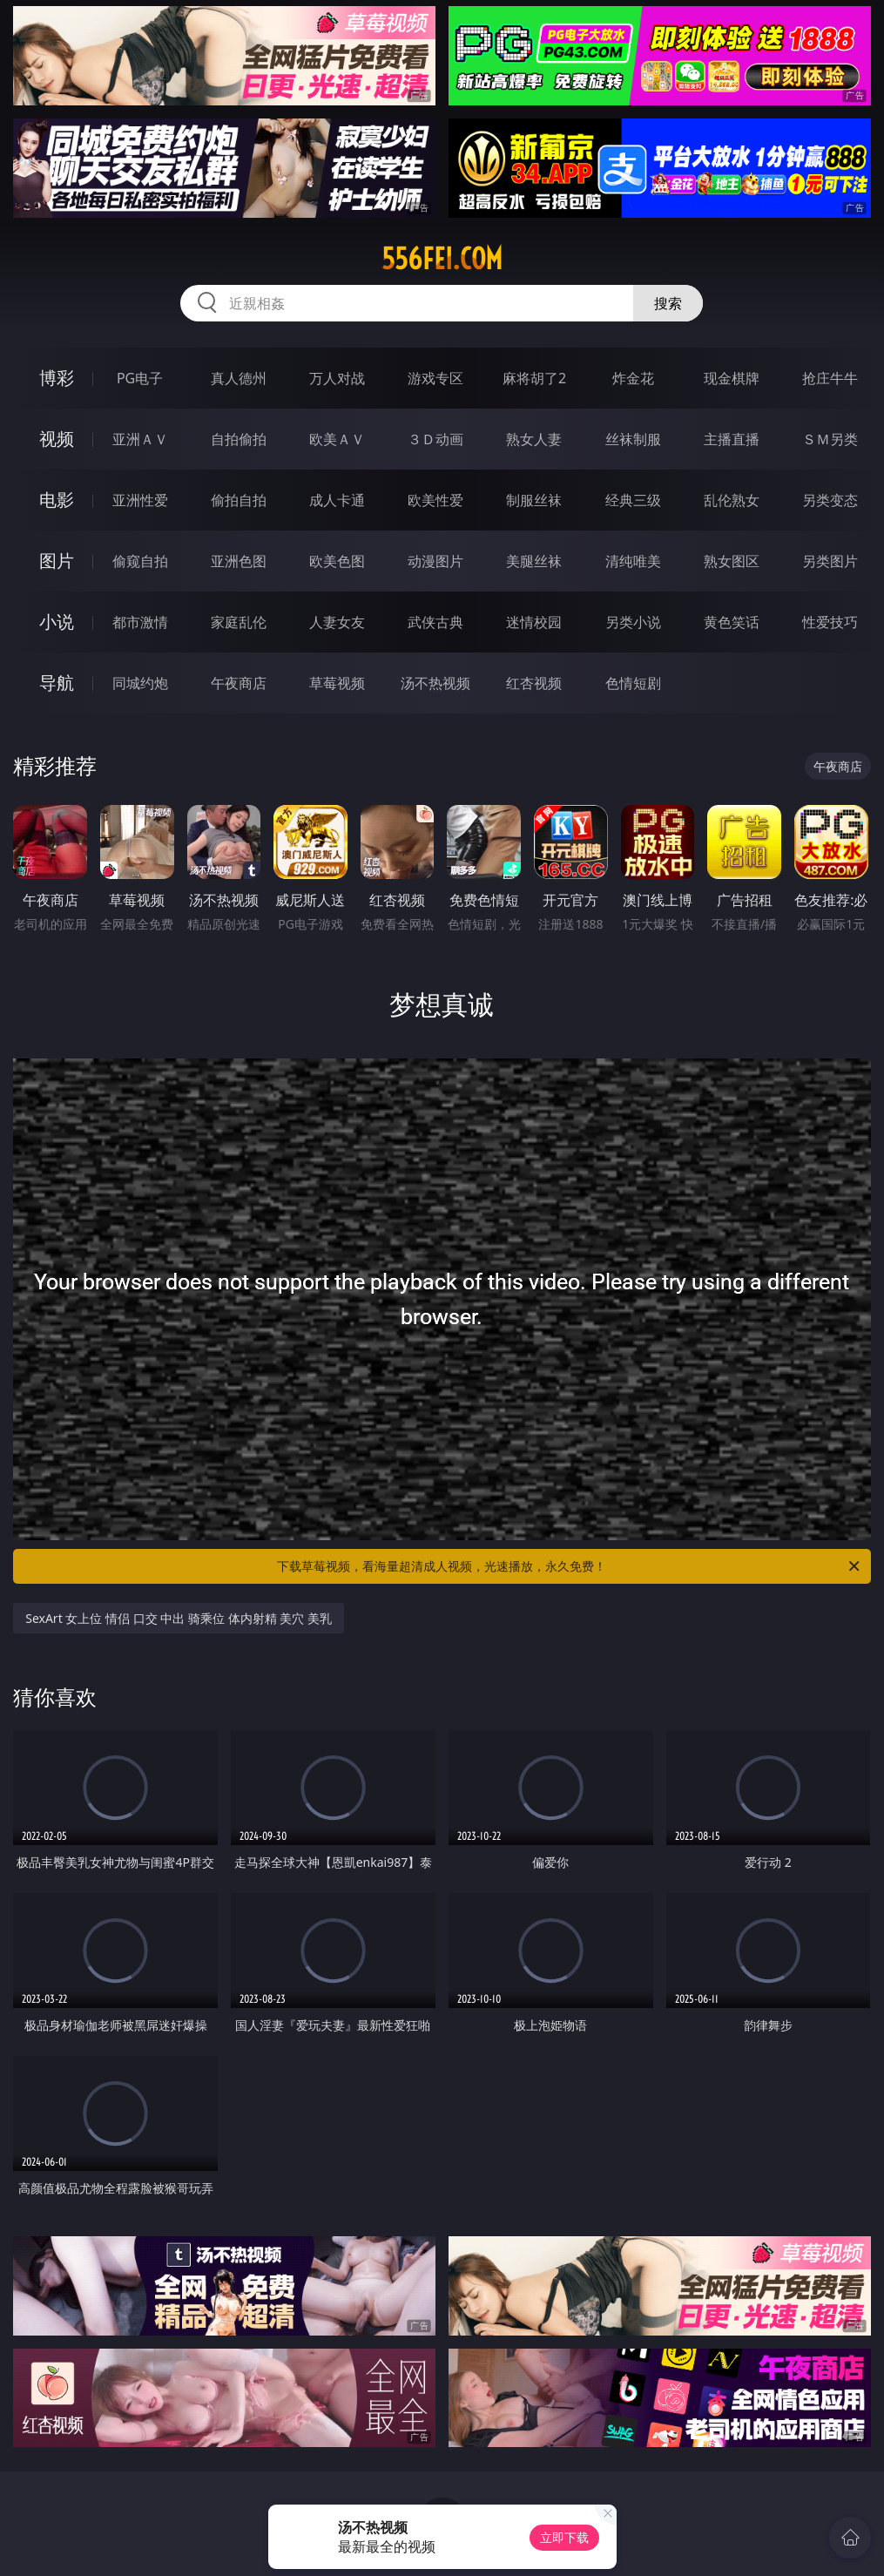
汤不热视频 (435, 683)
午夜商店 (239, 683)
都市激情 (140, 622)
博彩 (56, 377)
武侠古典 (435, 622)
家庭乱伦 (239, 622)
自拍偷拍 (239, 439)
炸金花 (633, 378)
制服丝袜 (534, 500)
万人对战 (337, 378)
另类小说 (633, 622)
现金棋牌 (731, 378)
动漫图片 (435, 561)
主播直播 (731, 439)
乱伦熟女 (731, 500)
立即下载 (564, 2537)
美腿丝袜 (534, 561)
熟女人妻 (534, 439)
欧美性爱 (435, 500)
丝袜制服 (633, 439)
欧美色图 (337, 561)
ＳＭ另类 (830, 439)
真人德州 (239, 378)
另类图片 (830, 561)
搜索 (668, 303)
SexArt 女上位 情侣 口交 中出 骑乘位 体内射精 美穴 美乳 (178, 1618)
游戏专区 (435, 378)
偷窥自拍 (140, 561)
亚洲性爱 (140, 500)
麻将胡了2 (534, 378)
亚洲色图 (239, 561)
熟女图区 (731, 561)
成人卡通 (337, 500)
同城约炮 (140, 683)
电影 (56, 499)
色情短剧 (633, 683)
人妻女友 (337, 622)
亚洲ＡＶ (140, 439)
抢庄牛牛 (830, 378)
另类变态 (830, 500)
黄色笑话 (731, 622)
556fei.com (442, 258)
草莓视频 (337, 683)
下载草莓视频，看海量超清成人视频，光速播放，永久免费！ (569, 1566)
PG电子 (140, 378)
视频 (56, 438)
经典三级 (633, 500)
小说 (56, 621)
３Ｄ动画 (435, 439)
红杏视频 (534, 683)
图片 (56, 560)
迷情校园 (534, 622)
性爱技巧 (830, 622)
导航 (56, 682)
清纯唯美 (633, 561)
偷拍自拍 (239, 500)
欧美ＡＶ (337, 439)
